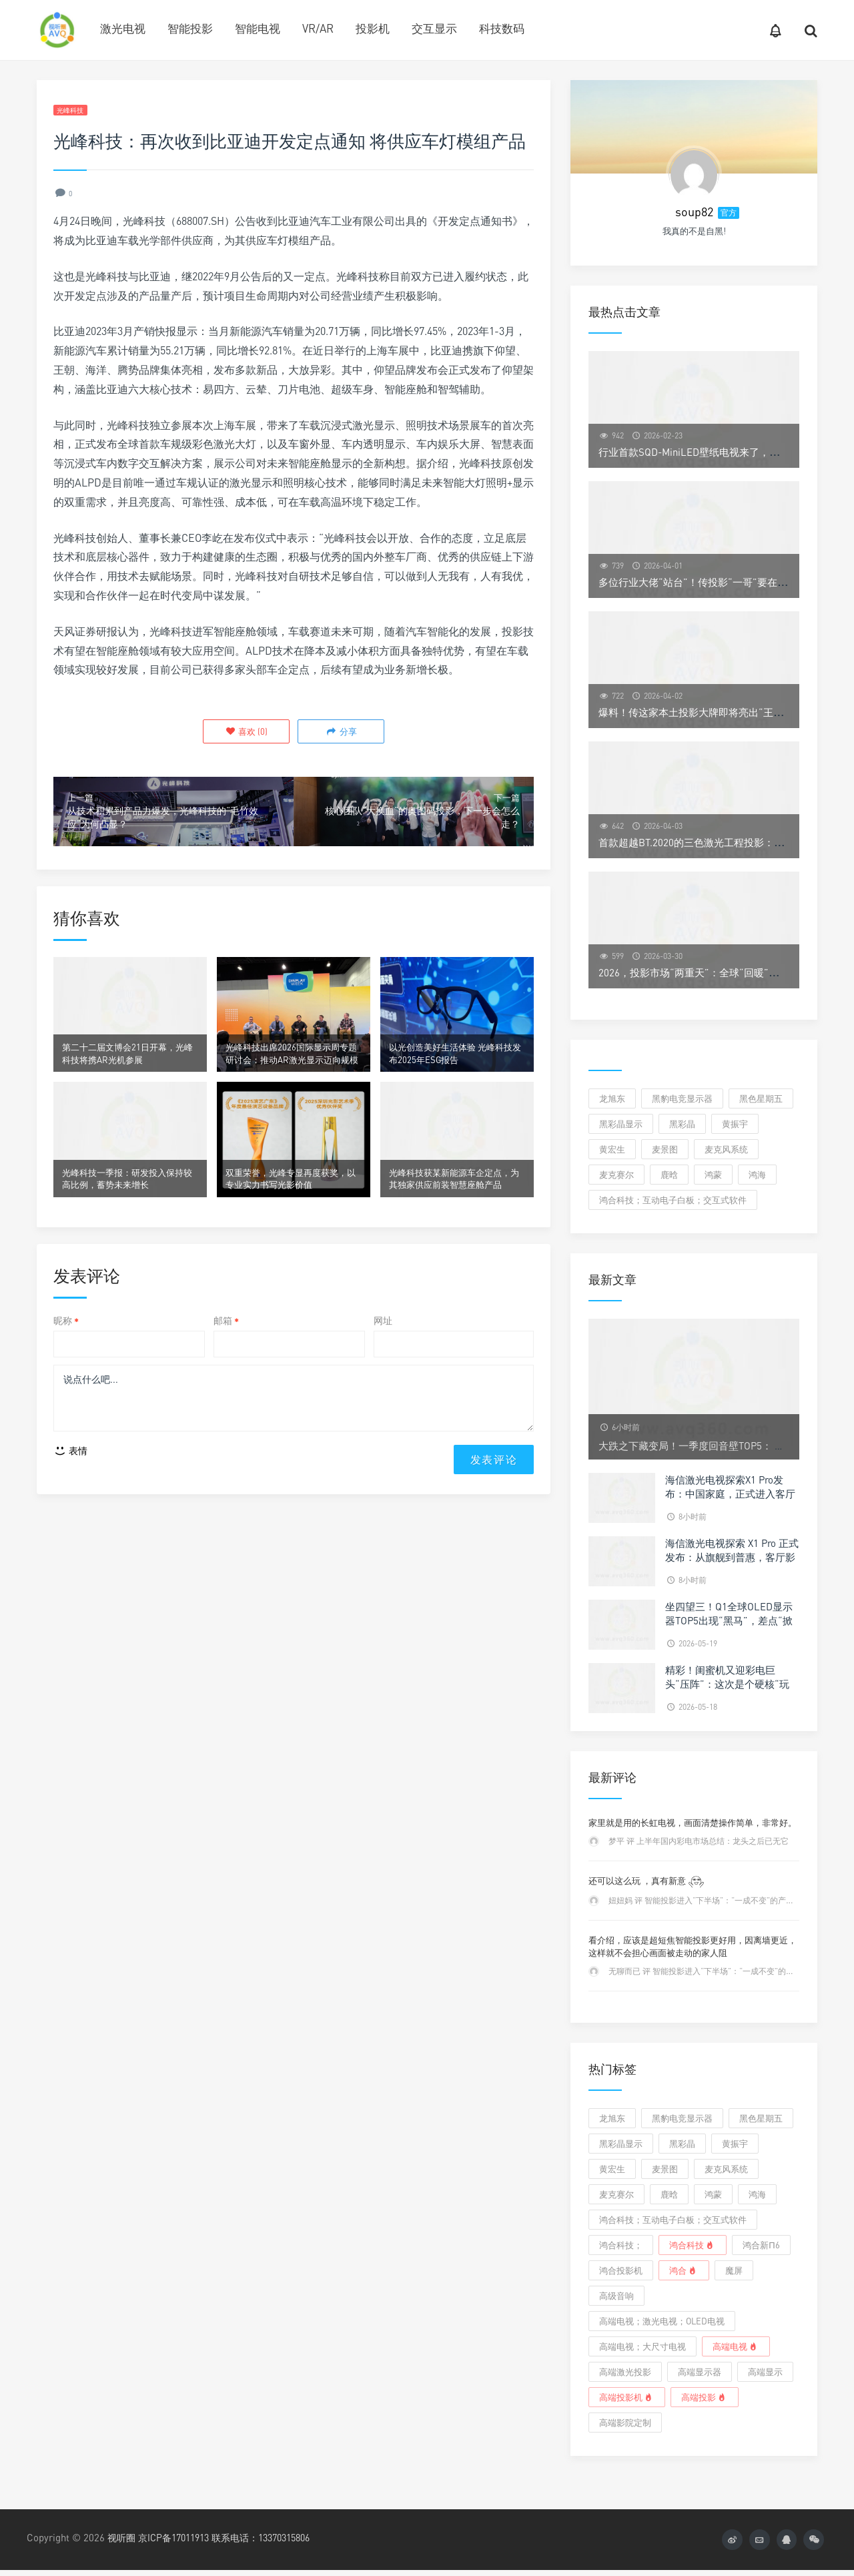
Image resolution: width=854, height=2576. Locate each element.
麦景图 (665, 1149)
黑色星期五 (761, 1098)
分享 (339, 733)
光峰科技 (76, 111)
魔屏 (734, 2270)
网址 (383, 1355)
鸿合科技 (692, 2245)
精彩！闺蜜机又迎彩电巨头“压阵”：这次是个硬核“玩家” (727, 1684)
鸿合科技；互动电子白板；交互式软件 (673, 1200)
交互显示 (434, 28)
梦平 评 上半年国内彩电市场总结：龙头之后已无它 (698, 1841)
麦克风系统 (726, 1149)
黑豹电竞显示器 (682, 1098)
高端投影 (704, 2397)
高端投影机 (627, 2397)
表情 (70, 1492)
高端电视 (736, 2346)
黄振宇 (735, 1123)
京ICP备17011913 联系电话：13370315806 (235, 2537)
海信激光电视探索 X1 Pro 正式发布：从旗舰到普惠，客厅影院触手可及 (732, 1557)
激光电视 (122, 28)
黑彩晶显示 (621, 1123)
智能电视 (257, 28)
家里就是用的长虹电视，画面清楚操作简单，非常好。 (692, 1822)
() (248, 733)
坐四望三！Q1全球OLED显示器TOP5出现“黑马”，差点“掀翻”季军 (729, 1620)
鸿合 (684, 2270)
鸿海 (757, 1174)
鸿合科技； (621, 2245)
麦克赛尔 (616, 1174)
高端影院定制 (625, 2422)
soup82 (694, 211)
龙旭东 (612, 1098)
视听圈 (122, 2537)
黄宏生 (612, 1149)
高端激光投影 (625, 2371)
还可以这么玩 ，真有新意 (646, 1880)
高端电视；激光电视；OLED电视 (662, 2321)
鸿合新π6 (761, 2245)
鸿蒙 (713, 1174)
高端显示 (765, 2371)
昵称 (66, 1355)
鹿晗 (669, 1174)
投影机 (373, 28)
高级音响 (616, 2295)
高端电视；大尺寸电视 (642, 2346)
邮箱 (226, 1355)
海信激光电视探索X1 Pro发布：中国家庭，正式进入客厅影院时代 (730, 1494)
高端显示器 (699, 2371)
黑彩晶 (682, 1123)
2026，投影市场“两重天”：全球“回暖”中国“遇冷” (708, 972)
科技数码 (501, 28)
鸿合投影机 (621, 2270)
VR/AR (318, 28)
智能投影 (190, 28)
